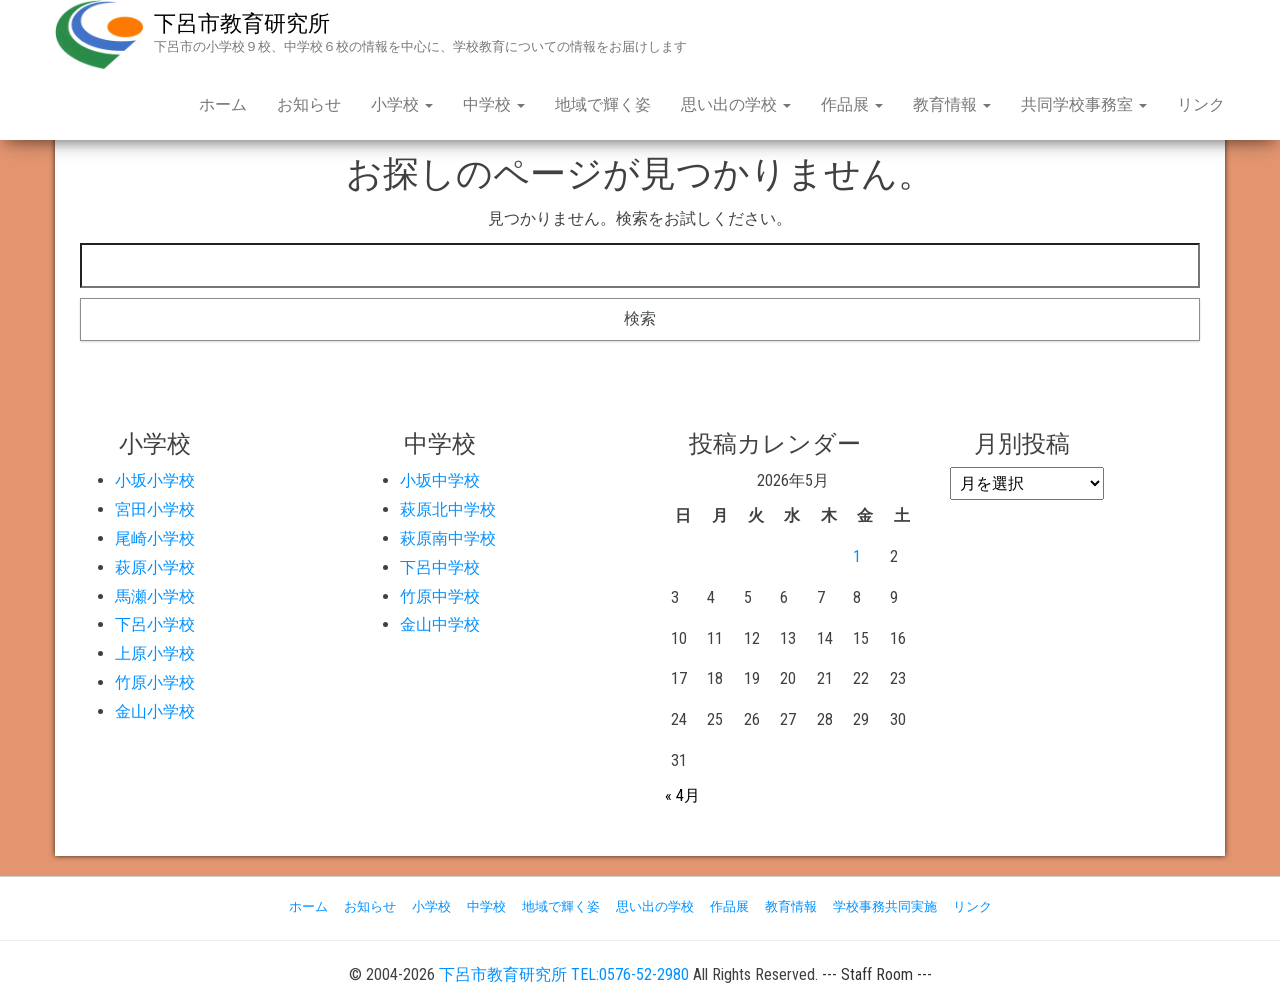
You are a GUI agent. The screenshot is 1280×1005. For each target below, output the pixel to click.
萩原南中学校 (448, 538)
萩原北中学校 (448, 509)
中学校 (494, 104)
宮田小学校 (155, 509)
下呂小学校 (155, 624)
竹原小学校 (155, 682)
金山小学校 (155, 711)
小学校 (402, 104)
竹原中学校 (440, 596)
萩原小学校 (155, 567)
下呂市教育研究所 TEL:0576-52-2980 (564, 974)
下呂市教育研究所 (242, 23)
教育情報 (952, 104)
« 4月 (682, 795)
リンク (1201, 104)
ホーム (223, 104)
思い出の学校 (736, 104)
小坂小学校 (155, 480)
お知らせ (309, 104)
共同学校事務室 (1084, 104)
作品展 (852, 104)
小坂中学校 (440, 480)
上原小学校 (155, 653)
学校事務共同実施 (885, 906)
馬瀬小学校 (155, 596)
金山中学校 (440, 624)
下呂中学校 (440, 567)
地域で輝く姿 (603, 104)
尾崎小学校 (155, 538)
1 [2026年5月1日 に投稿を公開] (857, 556)
